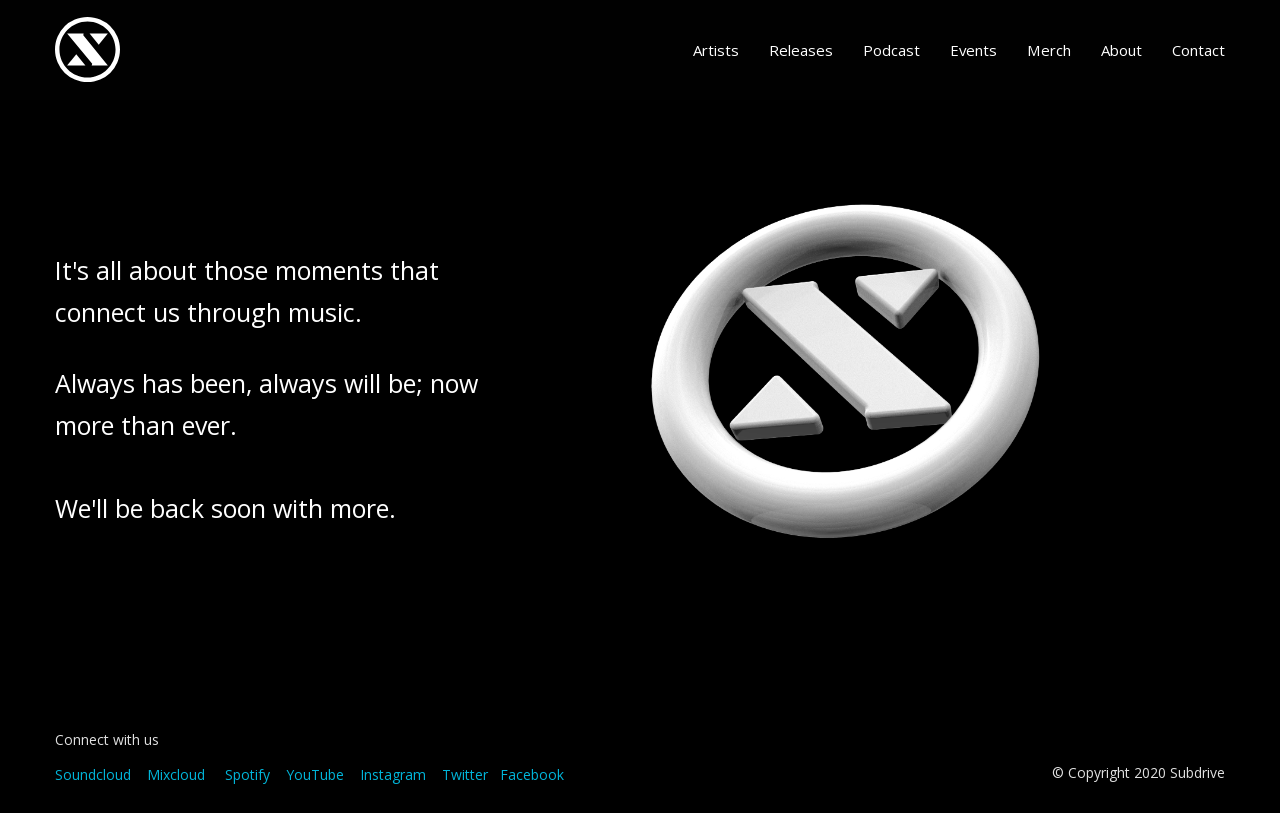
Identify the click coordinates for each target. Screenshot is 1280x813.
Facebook (532, 774)
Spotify (247, 774)
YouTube (315, 774)
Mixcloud (176, 774)
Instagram (393, 774)
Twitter (465, 774)
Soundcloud (93, 774)
